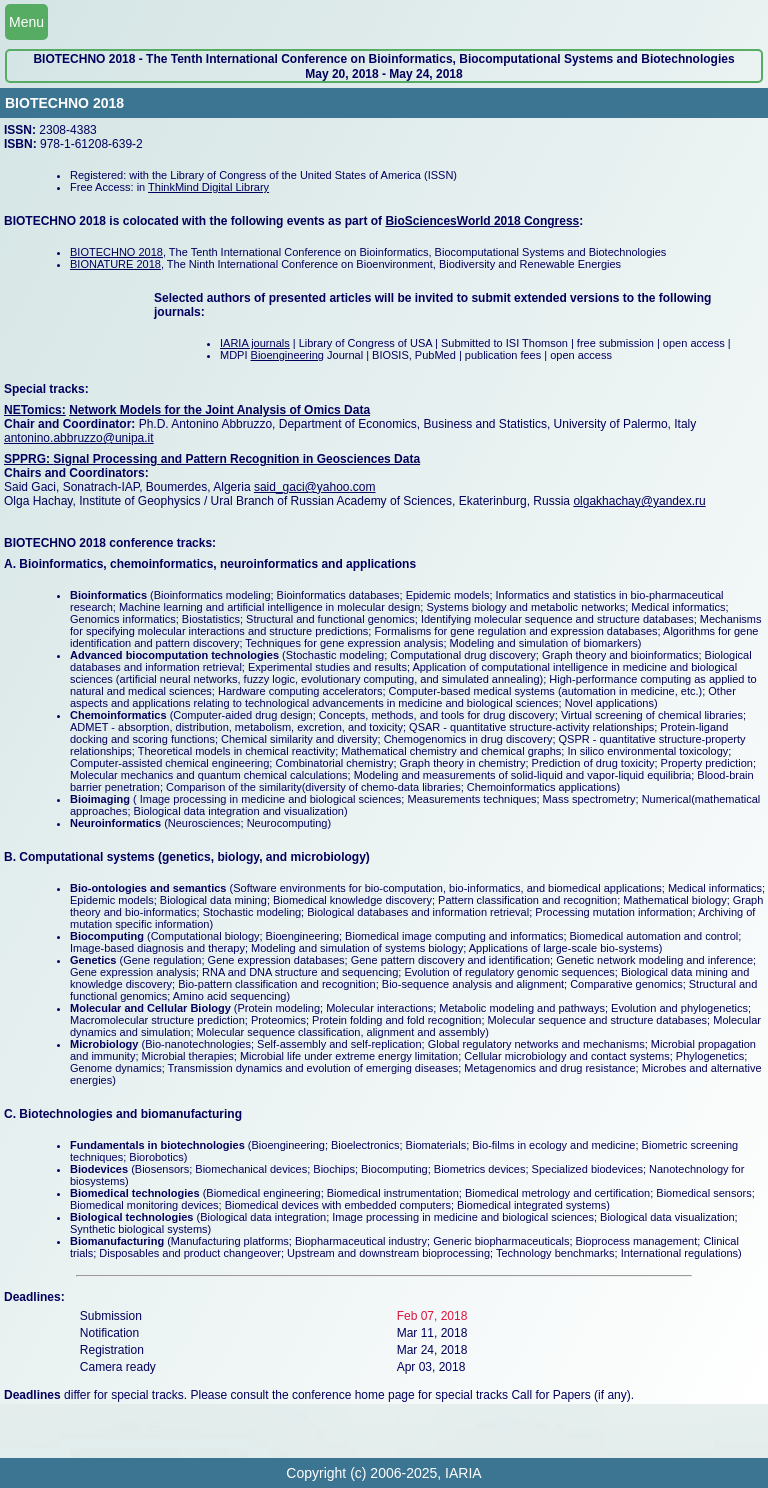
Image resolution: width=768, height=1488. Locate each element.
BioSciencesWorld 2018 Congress (482, 221)
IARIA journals (255, 343)
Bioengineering (287, 355)
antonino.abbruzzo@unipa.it (79, 438)
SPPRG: (28, 459)
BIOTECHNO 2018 (116, 252)
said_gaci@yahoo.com (315, 487)
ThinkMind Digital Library (208, 187)
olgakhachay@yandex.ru (639, 501)
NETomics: (35, 410)
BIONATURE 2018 (115, 264)
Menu (26, 22)
